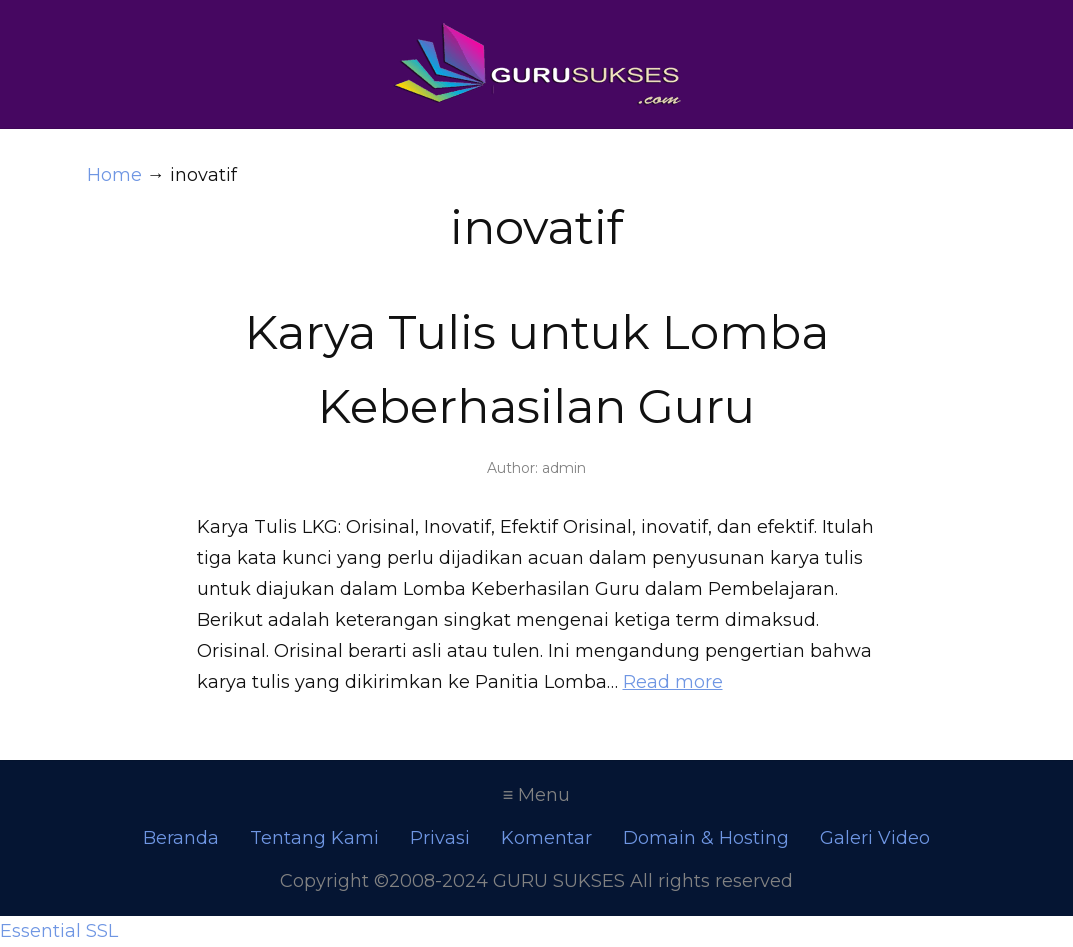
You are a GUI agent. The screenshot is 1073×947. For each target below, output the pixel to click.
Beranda (181, 838)
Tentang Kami (314, 838)
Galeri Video (875, 838)
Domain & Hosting (706, 838)
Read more (673, 682)
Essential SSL (59, 931)
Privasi (440, 838)
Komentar (546, 838)
